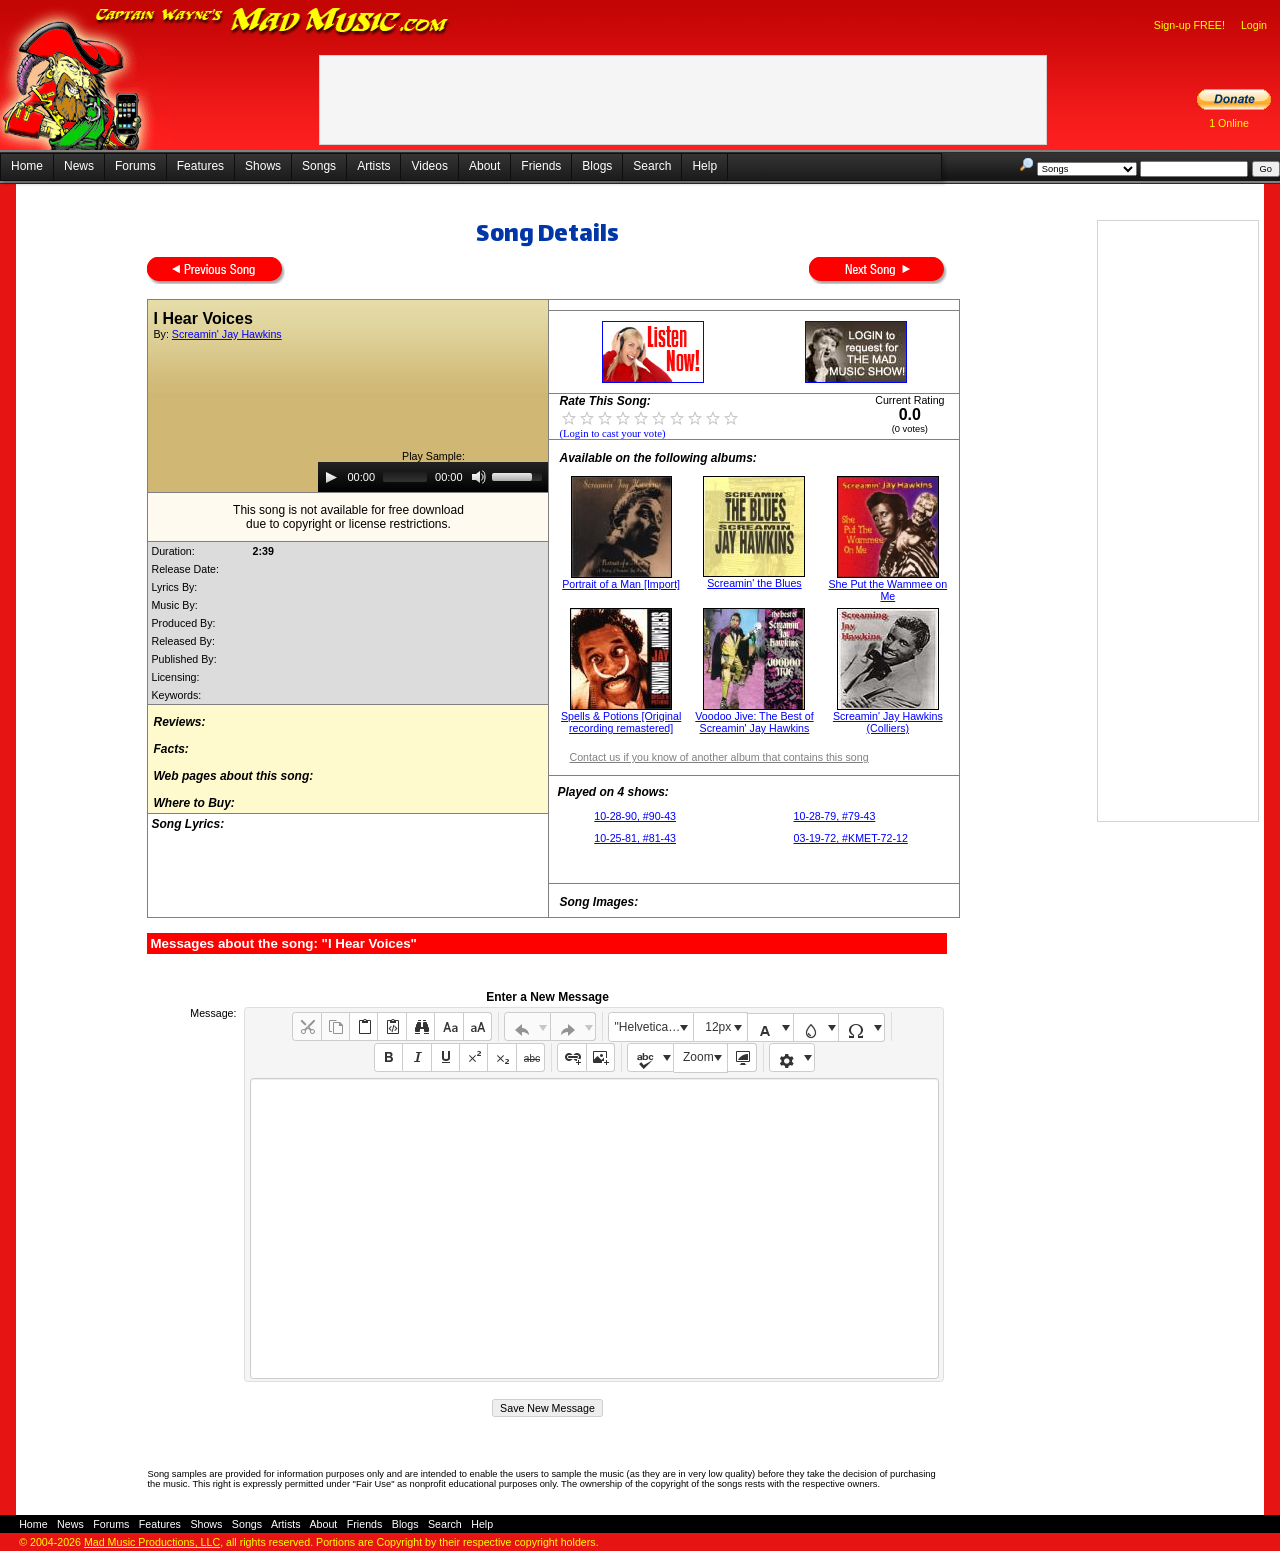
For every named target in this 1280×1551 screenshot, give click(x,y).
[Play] (331, 477)
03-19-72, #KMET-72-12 (851, 838)
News (79, 166)
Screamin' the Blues (754, 583)
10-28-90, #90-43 (635, 816)
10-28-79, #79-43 (835, 816)
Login (1254, 25)
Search (652, 166)
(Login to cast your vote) (612, 433)
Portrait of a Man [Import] (621, 584)
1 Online (1229, 123)
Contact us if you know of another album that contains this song (718, 757)
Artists (373, 166)
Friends (541, 166)
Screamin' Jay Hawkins (227, 334)
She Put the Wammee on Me (887, 590)
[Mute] (479, 477)
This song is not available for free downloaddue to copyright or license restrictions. (348, 517)
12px (718, 1027)
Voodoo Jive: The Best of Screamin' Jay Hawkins (754, 722)
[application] (433, 477)
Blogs (597, 166)
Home (27, 166)
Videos (429, 166)
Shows (263, 166)
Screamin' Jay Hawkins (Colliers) (888, 722)
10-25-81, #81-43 (635, 838)
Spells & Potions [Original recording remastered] (621, 722)
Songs (319, 166)
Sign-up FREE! (1189, 25)
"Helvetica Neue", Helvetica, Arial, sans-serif (654, 1027)
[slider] (405, 477)
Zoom (698, 1057)
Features (200, 166)
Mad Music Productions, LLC (152, 1542)
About (484, 166)
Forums (135, 166)
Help (704, 166)
